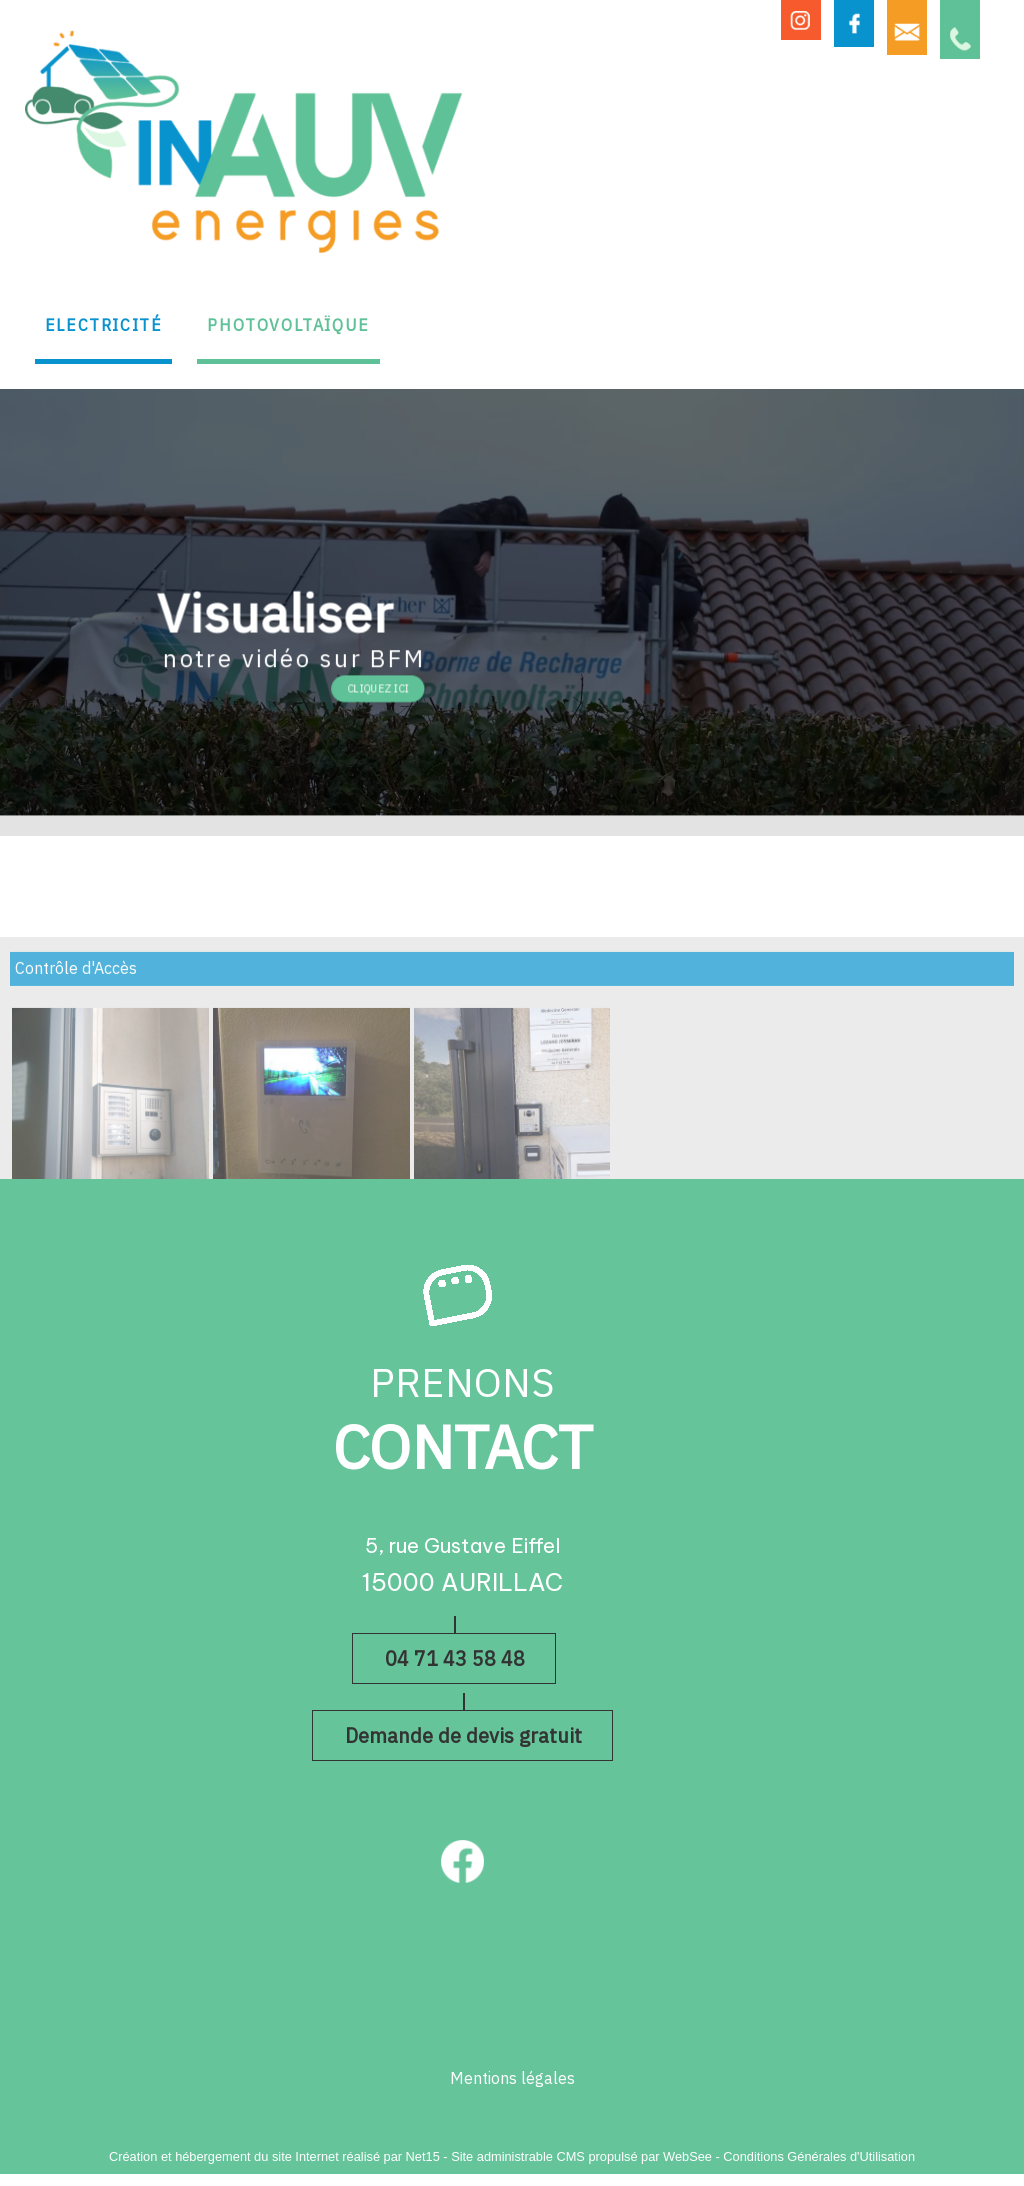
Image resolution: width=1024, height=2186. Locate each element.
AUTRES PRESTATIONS (730, 302)
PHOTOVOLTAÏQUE (288, 326)
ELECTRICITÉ (104, 326)
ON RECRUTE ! (921, 312)
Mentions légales (512, 2079)
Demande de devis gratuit (463, 1736)
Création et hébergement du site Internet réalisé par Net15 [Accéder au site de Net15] (274, 2156)
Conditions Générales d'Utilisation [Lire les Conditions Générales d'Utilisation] (819, 2156)
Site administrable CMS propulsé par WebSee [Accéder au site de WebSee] (581, 2156)
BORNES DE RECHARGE (506, 302)
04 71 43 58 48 (455, 1659)
